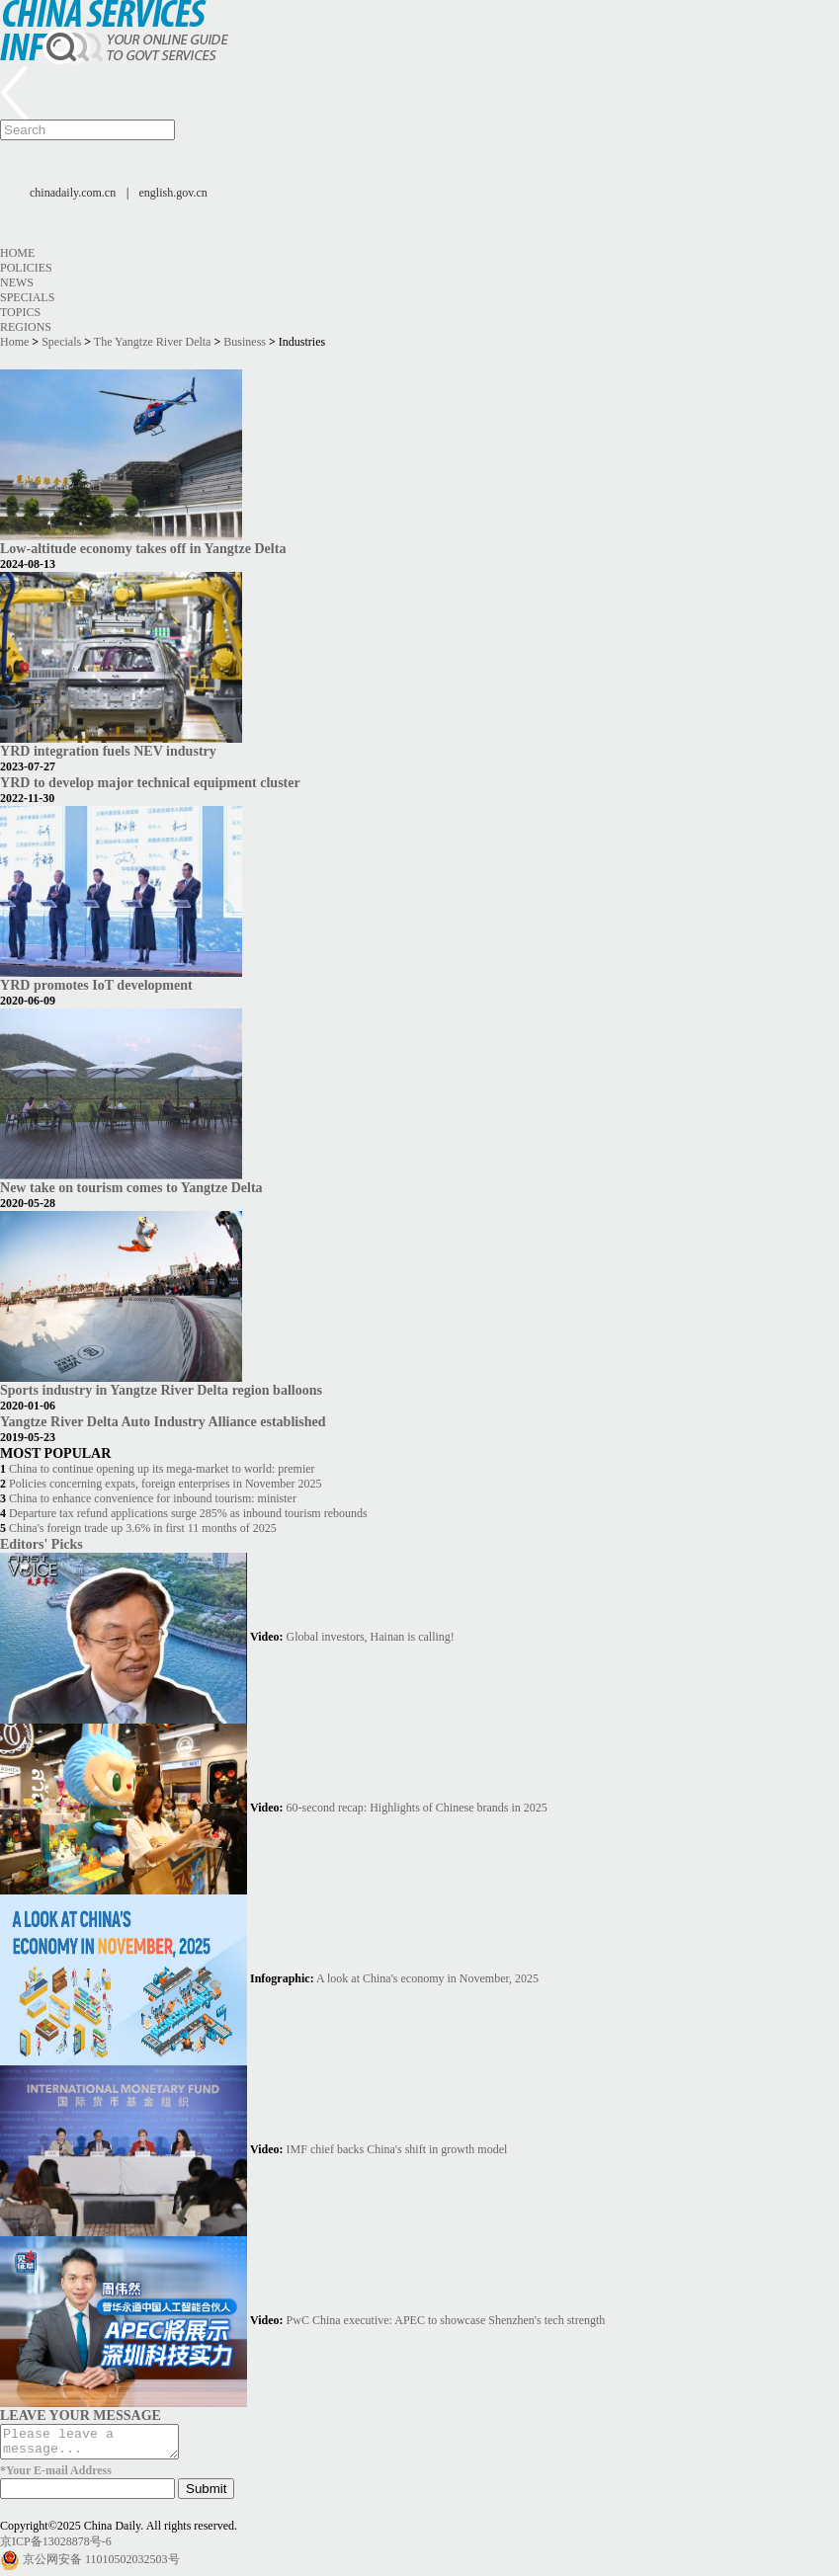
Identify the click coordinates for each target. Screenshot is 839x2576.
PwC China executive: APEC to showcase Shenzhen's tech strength (446, 2320)
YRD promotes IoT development (96, 985)
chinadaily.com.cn (73, 193)
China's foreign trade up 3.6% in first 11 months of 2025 (143, 1528)
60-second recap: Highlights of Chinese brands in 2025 (417, 1807)
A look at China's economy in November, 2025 (427, 1978)
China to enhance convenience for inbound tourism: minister (152, 1498)
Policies (26, 268)
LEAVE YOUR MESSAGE (80, 2415)
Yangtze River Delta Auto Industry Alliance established (162, 1421)
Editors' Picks (41, 1544)
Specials (27, 297)
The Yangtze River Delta (152, 342)
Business (244, 342)
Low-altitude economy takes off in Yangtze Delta (143, 548)
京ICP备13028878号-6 (56, 2547)
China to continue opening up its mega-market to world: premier (162, 1469)
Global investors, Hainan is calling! (371, 1637)
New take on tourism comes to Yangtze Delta (131, 1187)
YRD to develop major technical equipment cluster (150, 782)
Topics (20, 312)
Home (17, 253)
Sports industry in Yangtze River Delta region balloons (161, 1390)
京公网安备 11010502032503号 (101, 2565)
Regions (25, 327)
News (17, 282)
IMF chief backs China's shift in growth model (397, 2149)
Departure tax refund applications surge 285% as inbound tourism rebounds (188, 1513)
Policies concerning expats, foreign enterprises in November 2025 (165, 1483)
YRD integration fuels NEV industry (108, 751)
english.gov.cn (173, 193)
